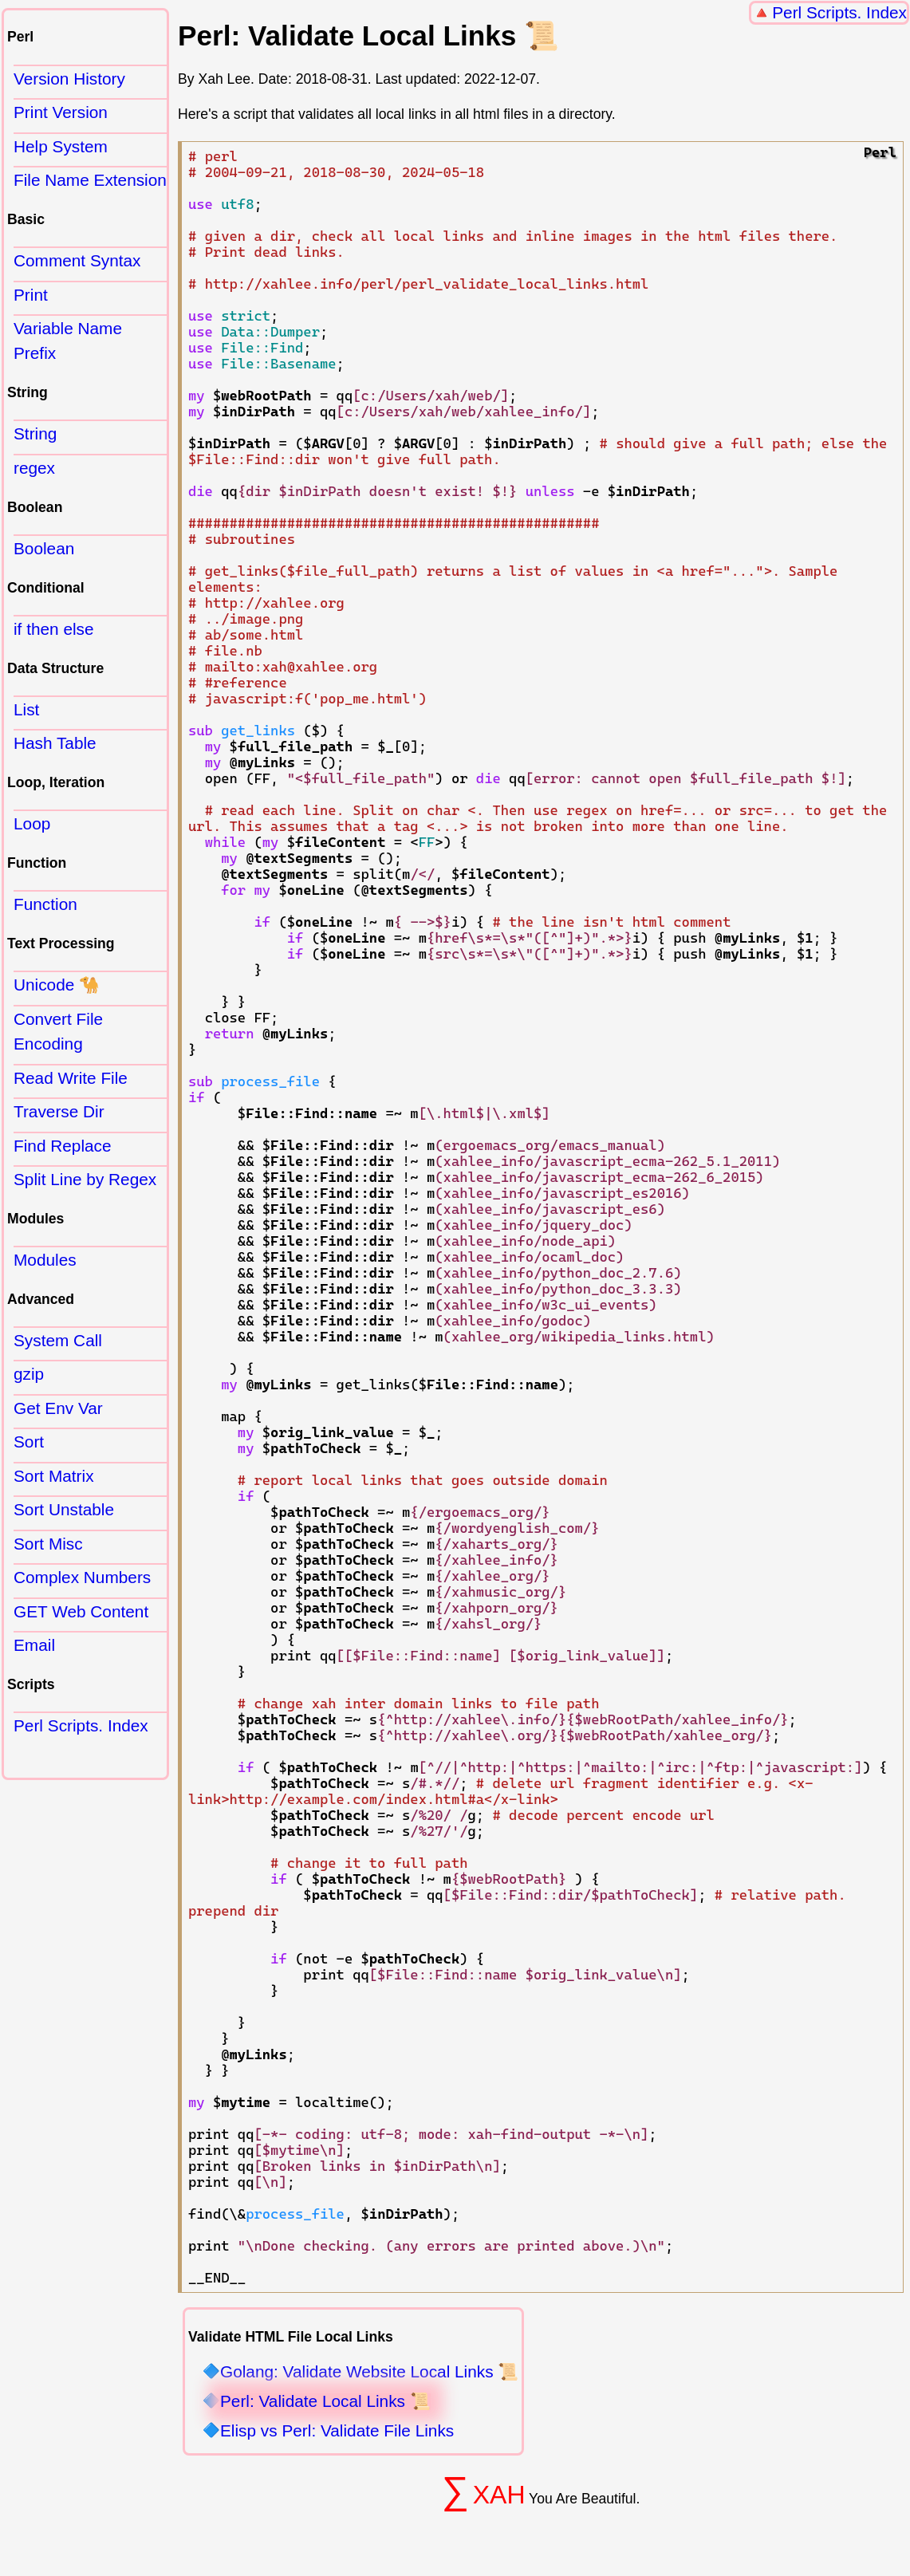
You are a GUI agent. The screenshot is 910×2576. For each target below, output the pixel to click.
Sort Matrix (54, 1476)
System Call (58, 1340)
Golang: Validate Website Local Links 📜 (369, 2372)
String (35, 433)
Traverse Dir (59, 1111)
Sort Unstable (64, 1509)
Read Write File (71, 1078)
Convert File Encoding (58, 1031)
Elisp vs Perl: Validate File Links (337, 2431)
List (26, 709)
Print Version (61, 112)
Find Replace (63, 1145)
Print (31, 295)
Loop (32, 823)
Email (34, 1645)
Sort (29, 1441)
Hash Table (55, 743)
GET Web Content (81, 1611)
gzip (29, 1374)
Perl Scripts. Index (839, 12)
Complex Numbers (82, 1577)
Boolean (44, 548)
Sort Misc (48, 1543)
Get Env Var (58, 1408)
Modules (45, 1260)
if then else (54, 629)
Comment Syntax (77, 260)
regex (34, 468)
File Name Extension (90, 180)
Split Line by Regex (85, 1179)
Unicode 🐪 (57, 984)
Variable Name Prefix (68, 340)
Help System (61, 146)
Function (45, 904)
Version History (69, 78)
